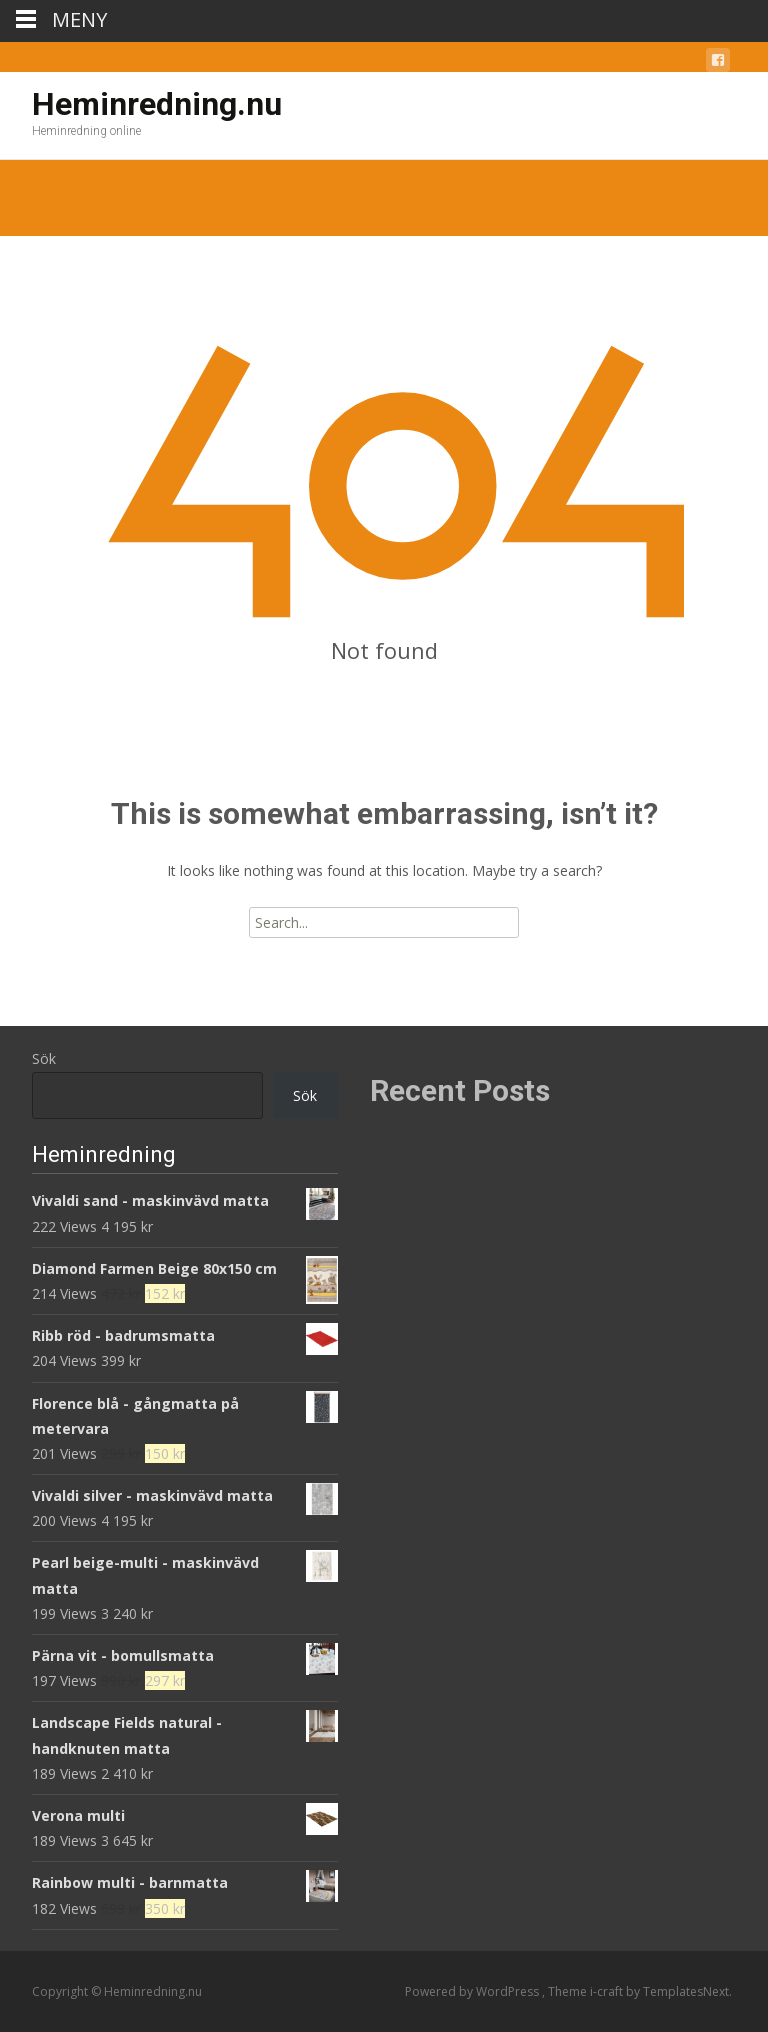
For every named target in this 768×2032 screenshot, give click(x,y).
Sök (44, 1058)
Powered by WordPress (473, 1991)
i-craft (608, 1991)
